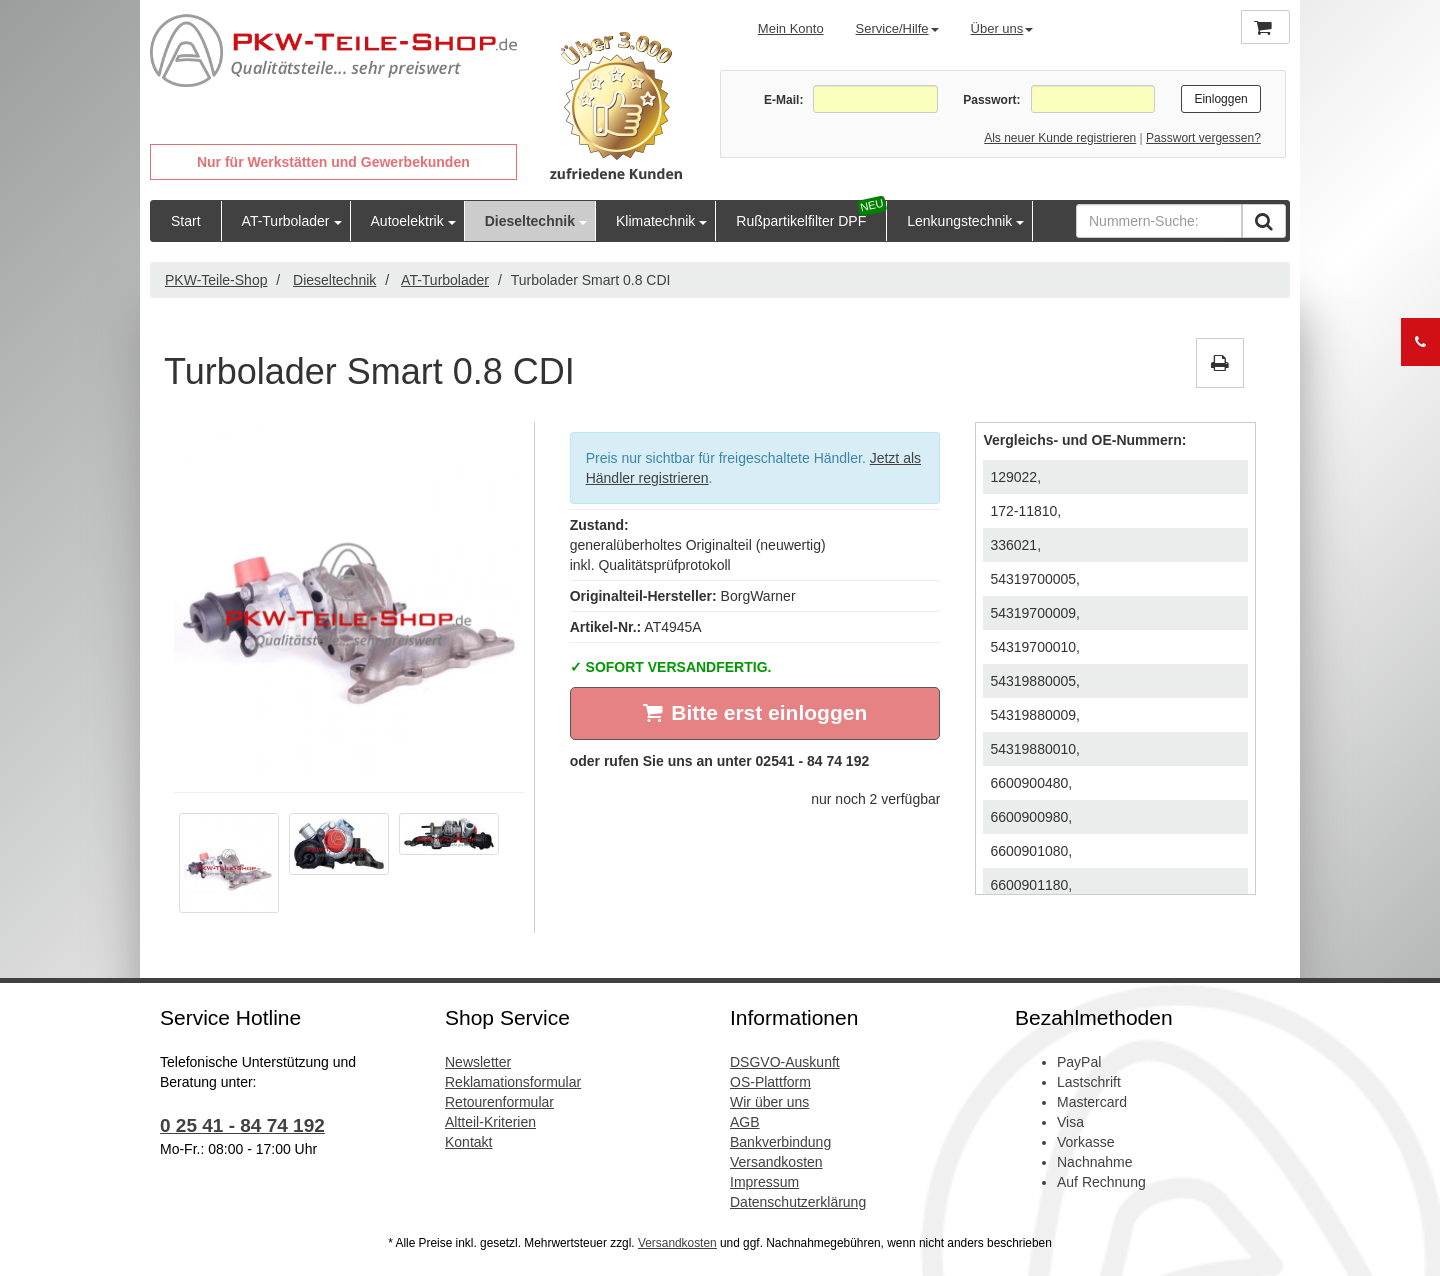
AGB (745, 1122)
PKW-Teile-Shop (216, 280)
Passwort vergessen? (1203, 138)
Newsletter (478, 1062)
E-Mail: (783, 100)
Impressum (764, 1182)
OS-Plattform (770, 1082)
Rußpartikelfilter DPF (801, 221)
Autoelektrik (407, 221)
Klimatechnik (655, 221)
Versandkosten (776, 1162)
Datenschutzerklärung (798, 1202)
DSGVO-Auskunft (785, 1062)
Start (186, 221)
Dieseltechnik (530, 221)
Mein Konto (791, 28)
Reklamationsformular (513, 1082)
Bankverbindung (780, 1142)
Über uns (1002, 28)
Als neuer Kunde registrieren (1060, 138)
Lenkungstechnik (959, 221)
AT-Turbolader (286, 221)
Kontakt (468, 1142)
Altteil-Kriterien (490, 1122)
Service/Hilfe (897, 28)
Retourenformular (499, 1102)
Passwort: (991, 100)
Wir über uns (769, 1102)
